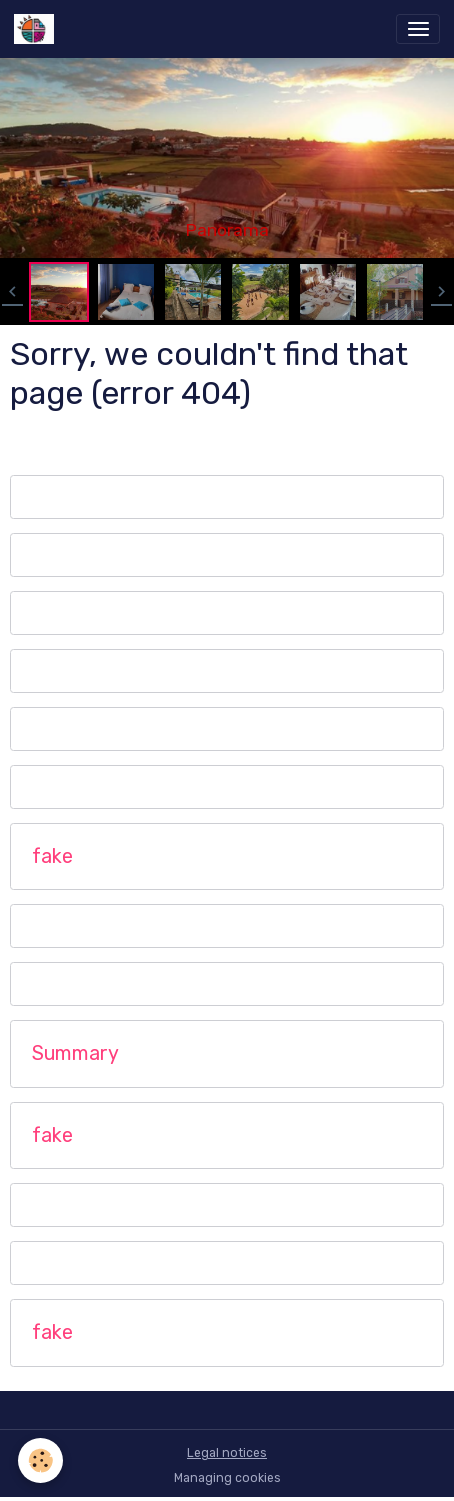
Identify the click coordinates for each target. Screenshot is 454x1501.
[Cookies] (40, 1460)
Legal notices (227, 1453)
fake (52, 856)
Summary (75, 1053)
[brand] (37, 29)
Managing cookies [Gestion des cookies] (227, 1478)
